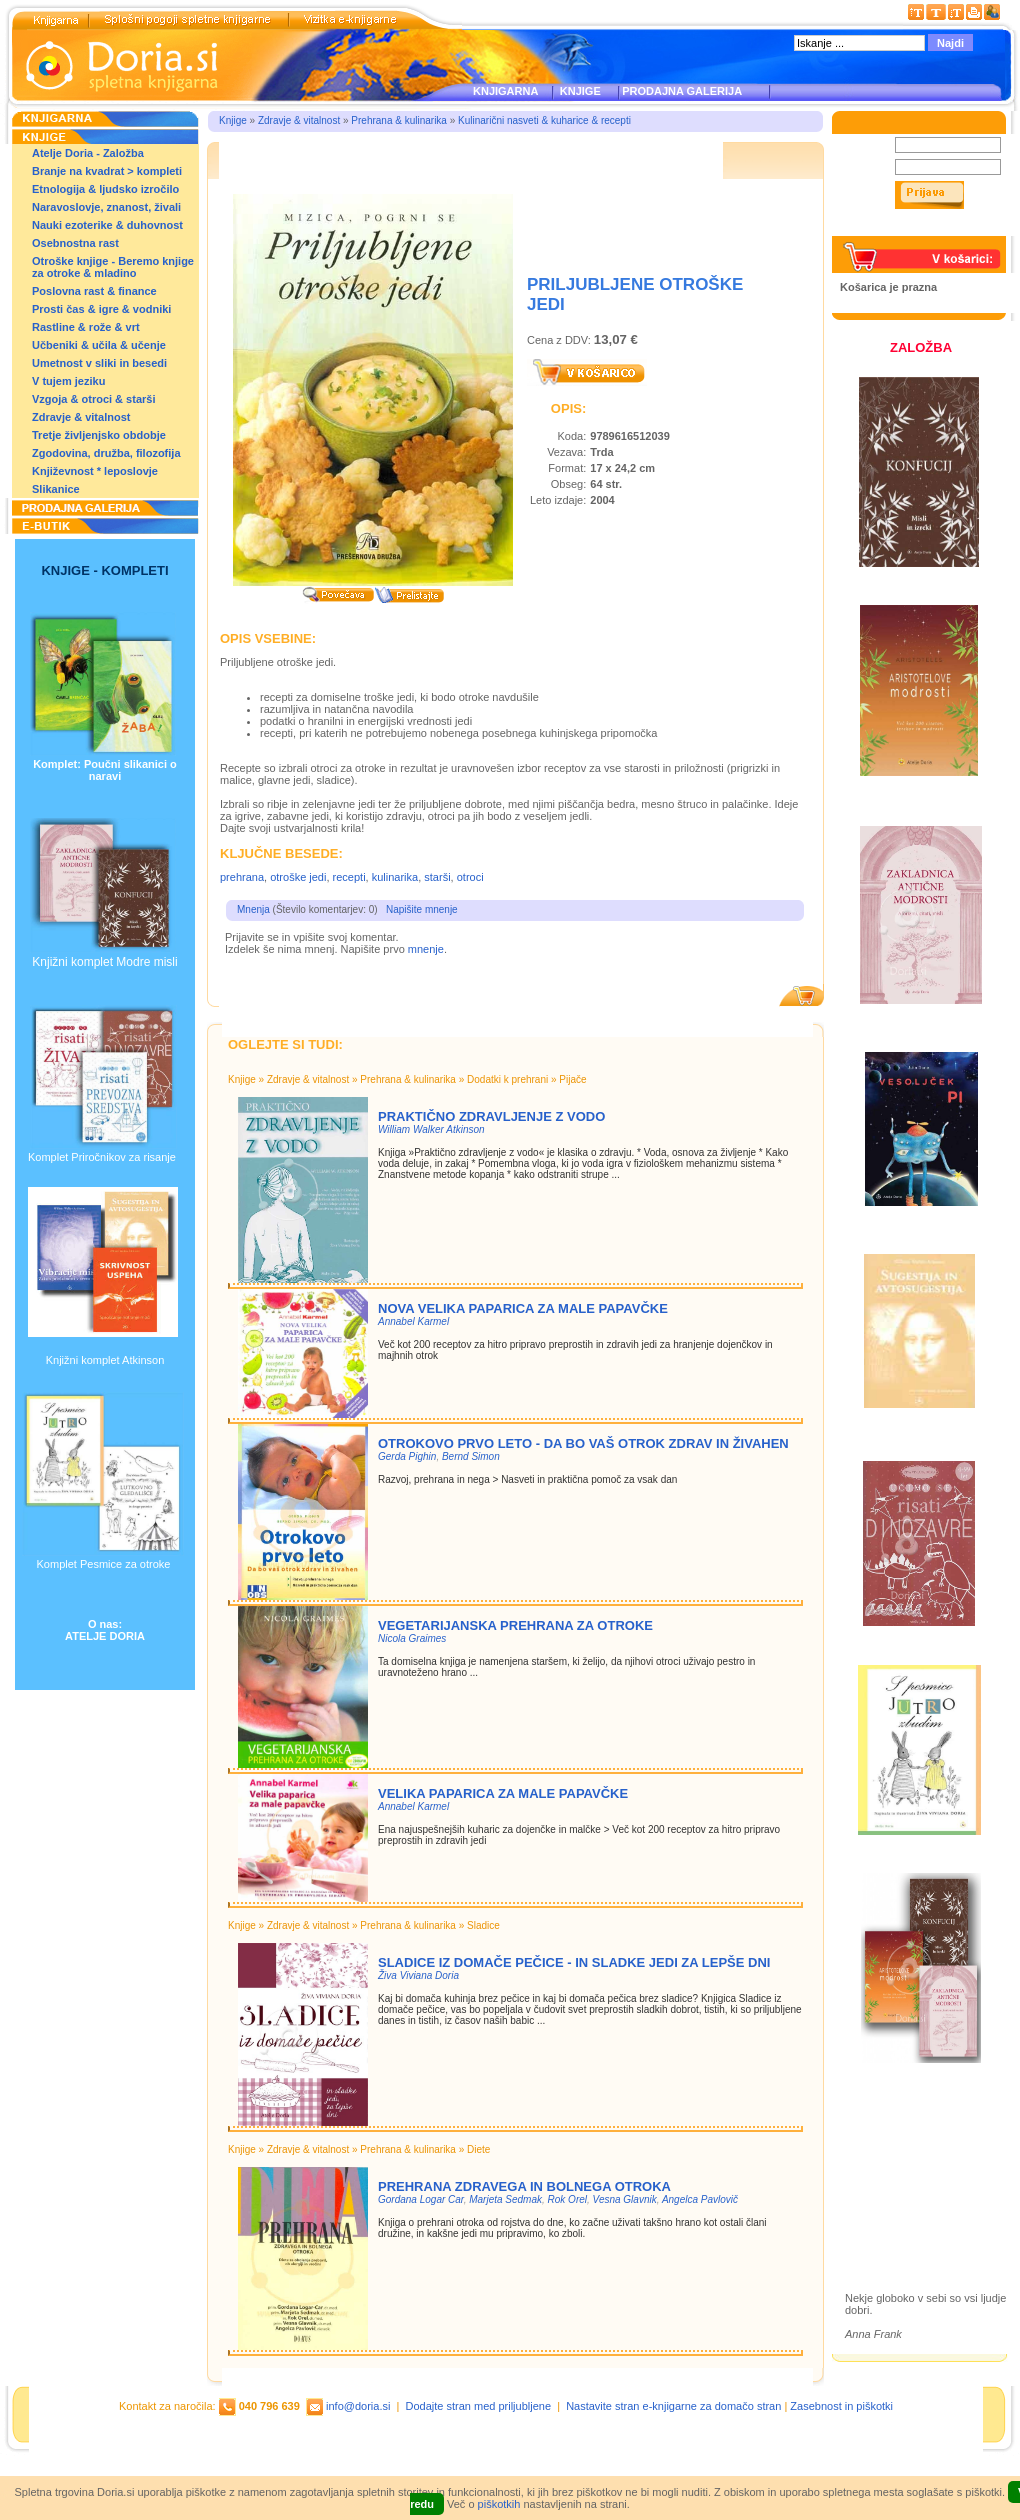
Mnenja (253, 909)
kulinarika (395, 877)
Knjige (233, 120)
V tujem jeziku (68, 381)
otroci (470, 877)
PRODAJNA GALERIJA (682, 91)
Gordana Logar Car (421, 2199)
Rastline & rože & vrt (86, 327)
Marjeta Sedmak (505, 2199)
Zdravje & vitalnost (81, 417)
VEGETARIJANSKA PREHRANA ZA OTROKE (515, 1625)
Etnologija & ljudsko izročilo (105, 189)
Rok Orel (567, 2199)
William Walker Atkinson (431, 1129)
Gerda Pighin (407, 1456)
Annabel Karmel (413, 1321)
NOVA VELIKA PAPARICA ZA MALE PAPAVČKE (523, 1308)
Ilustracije (889, 2212)
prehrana (242, 877)
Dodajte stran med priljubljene (479, 2406)
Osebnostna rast (75, 243)
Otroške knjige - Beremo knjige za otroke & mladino (113, 267)
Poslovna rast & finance (94, 291)
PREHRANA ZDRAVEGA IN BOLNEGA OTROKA (524, 2186)
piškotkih (499, 2504)
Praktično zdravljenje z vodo (491, 1116)
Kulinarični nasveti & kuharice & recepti (544, 120)
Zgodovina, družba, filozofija (106, 453)
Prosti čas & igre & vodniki (101, 309)
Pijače (572, 1079)
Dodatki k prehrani (507, 1079)
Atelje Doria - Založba (88, 153)
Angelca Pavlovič (700, 2199)
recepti (349, 877)
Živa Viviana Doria (418, 1975)
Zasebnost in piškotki (841, 2406)
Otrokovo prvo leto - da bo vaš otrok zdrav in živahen (583, 1443)
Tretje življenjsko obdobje (99, 435)
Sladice (483, 1925)
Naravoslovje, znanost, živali (106, 207)
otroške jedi (298, 877)
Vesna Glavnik (625, 2199)
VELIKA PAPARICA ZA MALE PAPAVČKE (503, 1793)
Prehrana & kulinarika (399, 120)
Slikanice (56, 489)
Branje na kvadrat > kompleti (107, 171)
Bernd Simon (471, 1456)
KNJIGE (577, 91)
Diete (478, 2149)
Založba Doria (902, 2127)
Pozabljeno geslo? (887, 230)
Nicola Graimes (412, 1638)
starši (437, 877)
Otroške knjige (903, 2154)
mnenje (426, 949)
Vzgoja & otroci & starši (93, 399)
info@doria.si (358, 2406)
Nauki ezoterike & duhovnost (107, 225)
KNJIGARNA (505, 91)
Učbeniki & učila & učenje (99, 345)
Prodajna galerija (911, 2189)
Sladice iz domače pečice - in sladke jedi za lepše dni (574, 1962)
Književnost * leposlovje (95, 471)
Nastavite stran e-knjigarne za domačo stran (673, 2406)
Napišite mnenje (422, 909)
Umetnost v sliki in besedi (99, 363)
